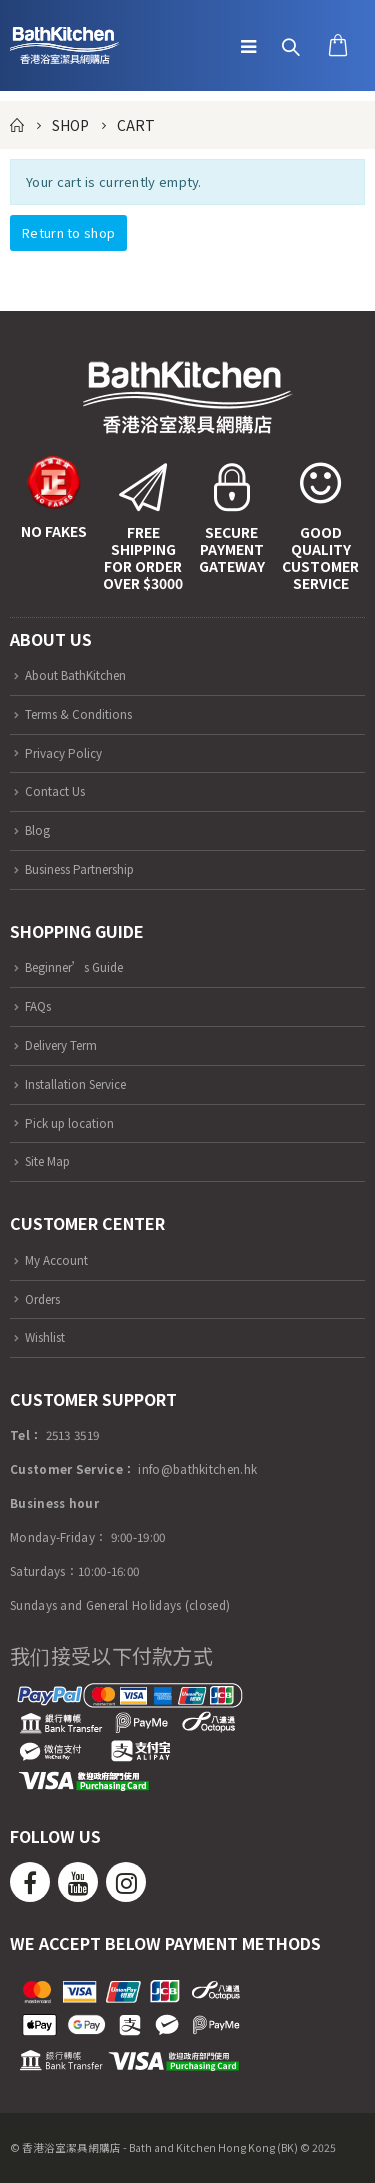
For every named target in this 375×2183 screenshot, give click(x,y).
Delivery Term (61, 1044)
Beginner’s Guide (74, 966)
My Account (56, 1259)
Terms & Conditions (78, 713)
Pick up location (69, 1122)
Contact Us (55, 790)
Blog (37, 829)
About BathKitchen (75, 674)
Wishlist (45, 1336)
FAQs (38, 1005)
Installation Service (75, 1083)
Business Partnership (79, 868)
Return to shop (68, 232)
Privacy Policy (63, 752)
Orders (42, 1298)
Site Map (47, 1160)
